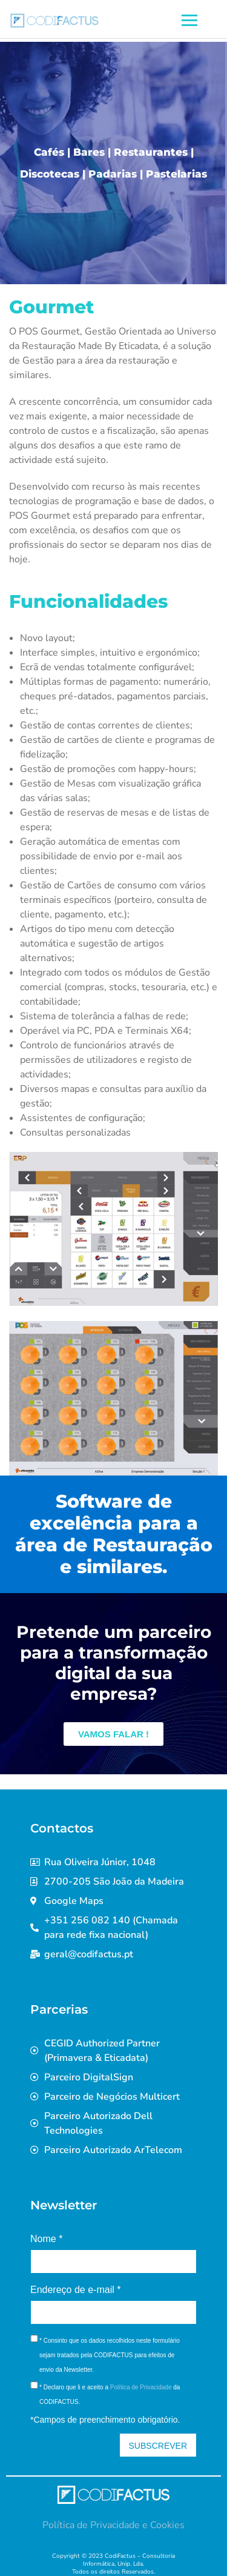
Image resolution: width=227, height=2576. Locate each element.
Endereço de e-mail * (75, 2290)
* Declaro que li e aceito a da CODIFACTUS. (109, 2394)
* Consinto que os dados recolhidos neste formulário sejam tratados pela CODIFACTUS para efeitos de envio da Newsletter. (109, 2355)
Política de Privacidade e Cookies (113, 2525)
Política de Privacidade (141, 2387)
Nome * (46, 2239)
